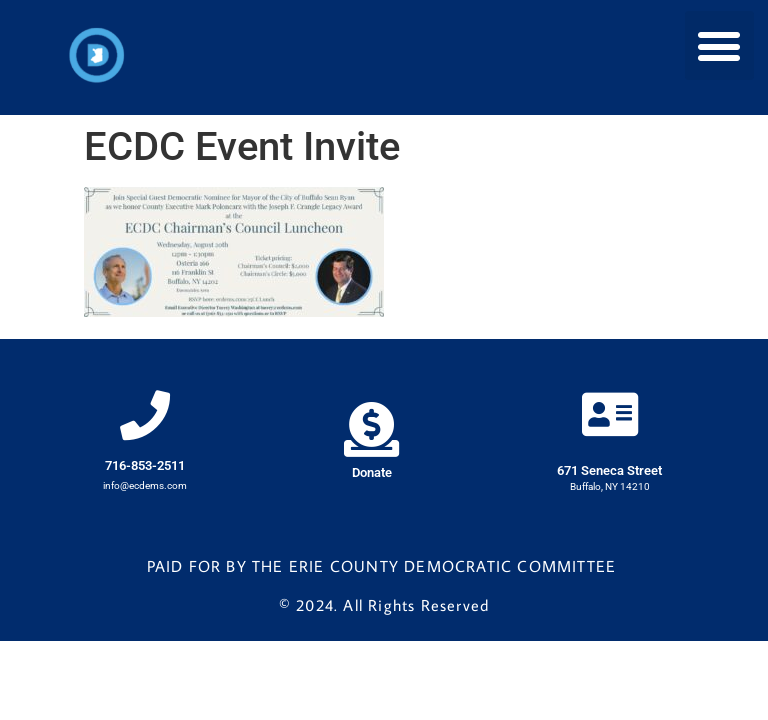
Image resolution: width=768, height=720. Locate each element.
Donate (372, 472)
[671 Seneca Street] (610, 414)
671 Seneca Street (609, 470)
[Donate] (371, 429)
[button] (719, 45)
